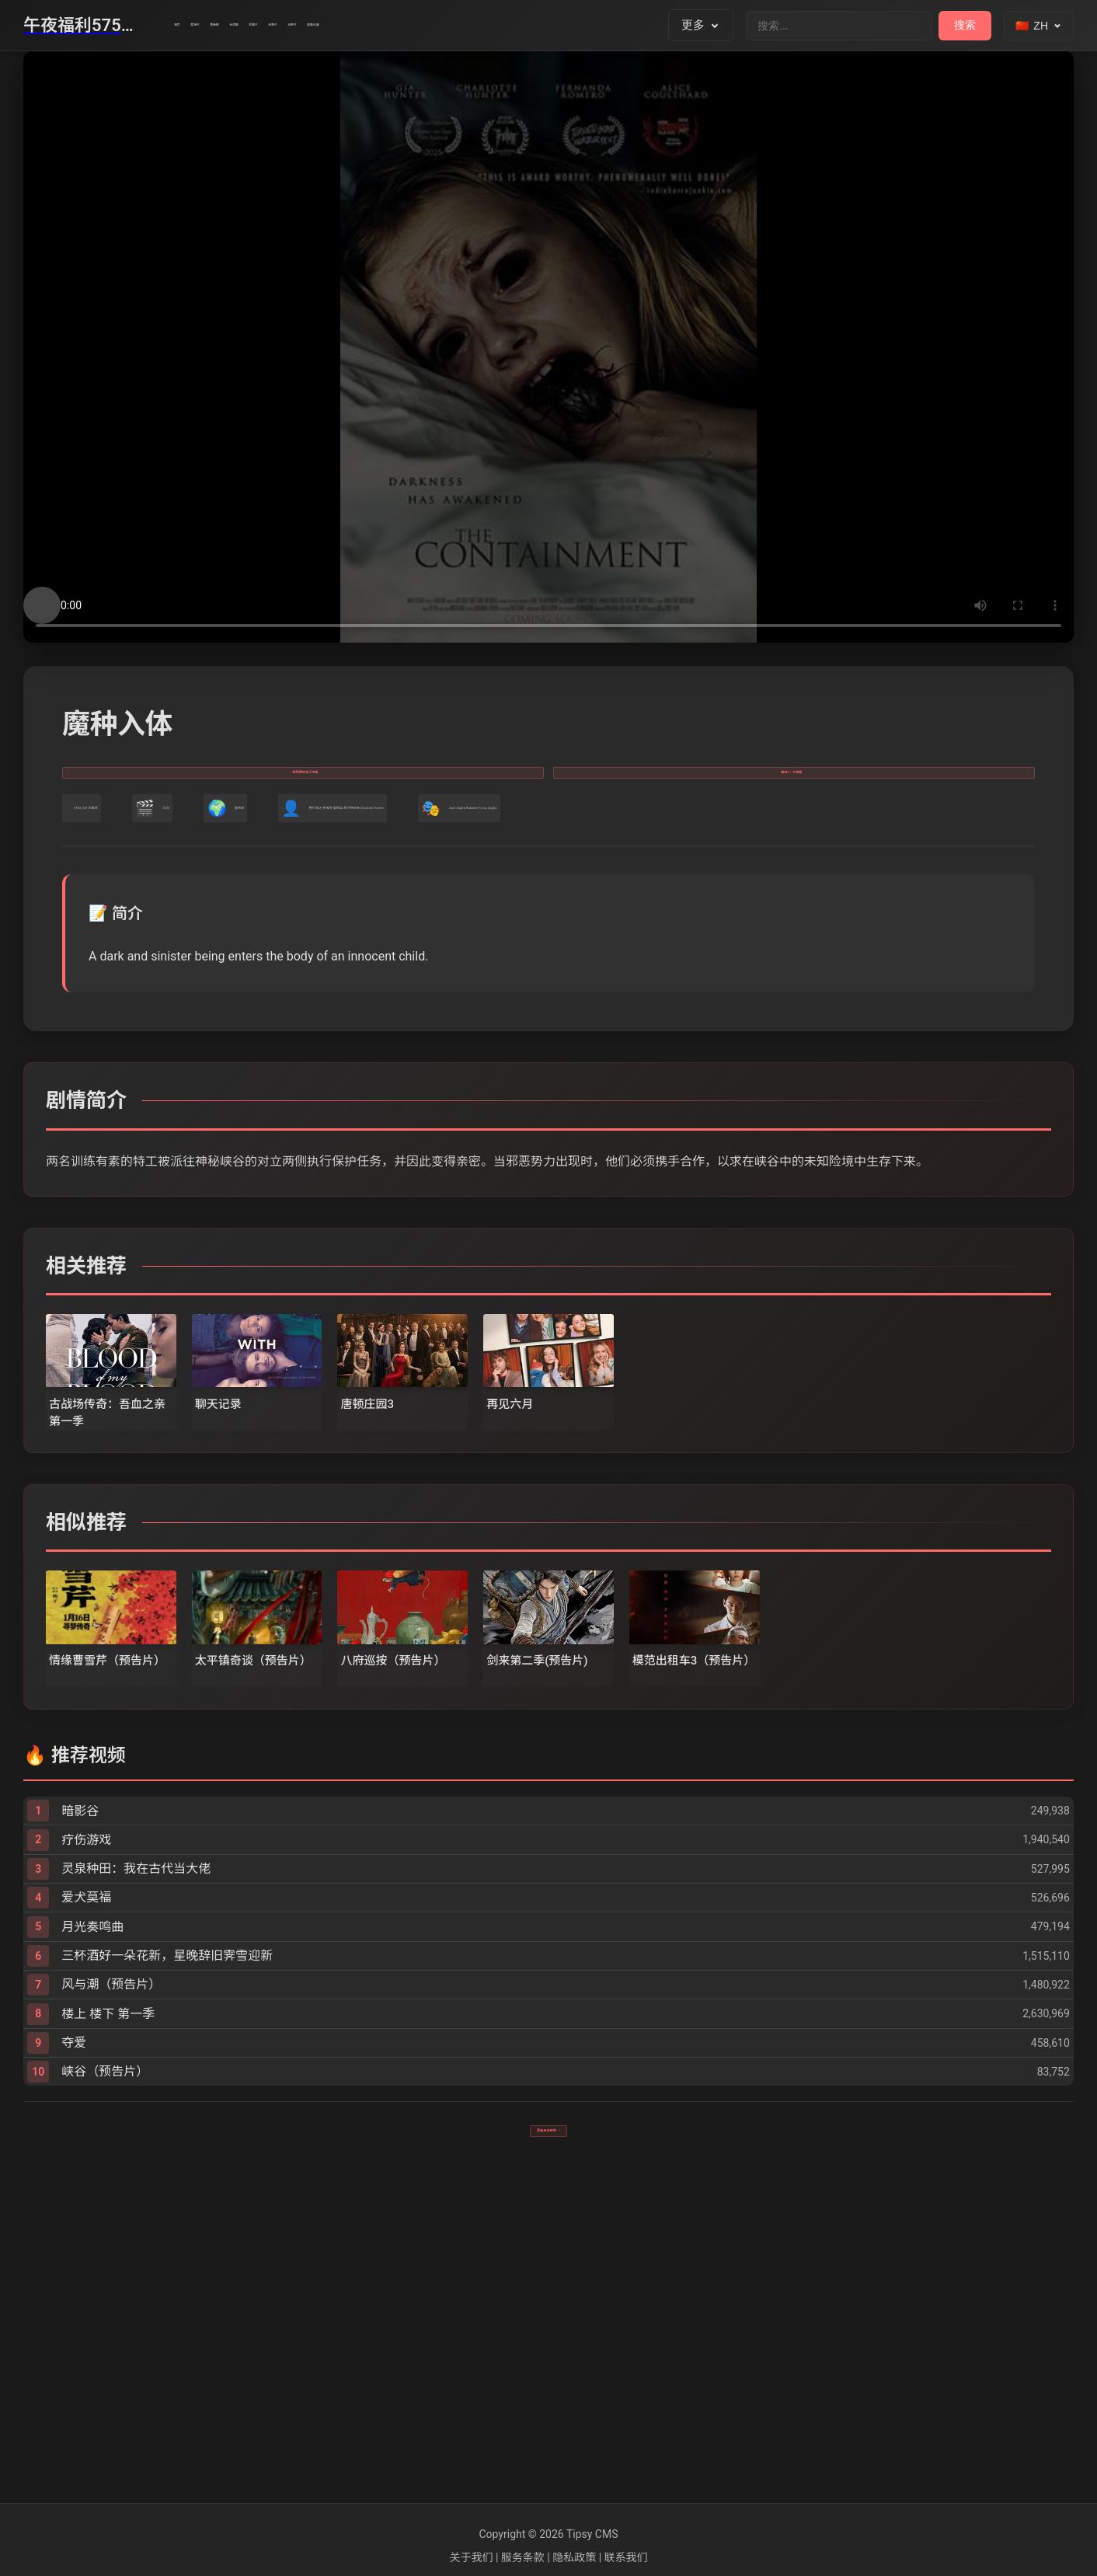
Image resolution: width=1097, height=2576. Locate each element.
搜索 (965, 25)
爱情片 (252, 26)
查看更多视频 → (548, 2439)
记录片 (571, 26)
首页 (195, 26)
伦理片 (444, 26)
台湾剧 (380, 26)
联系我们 (626, 2557)
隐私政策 (574, 2557)
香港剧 (316, 26)
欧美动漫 (641, 26)
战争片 (507, 26)
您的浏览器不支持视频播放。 (548, 347)
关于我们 (471, 2557)
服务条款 (523, 2557)
